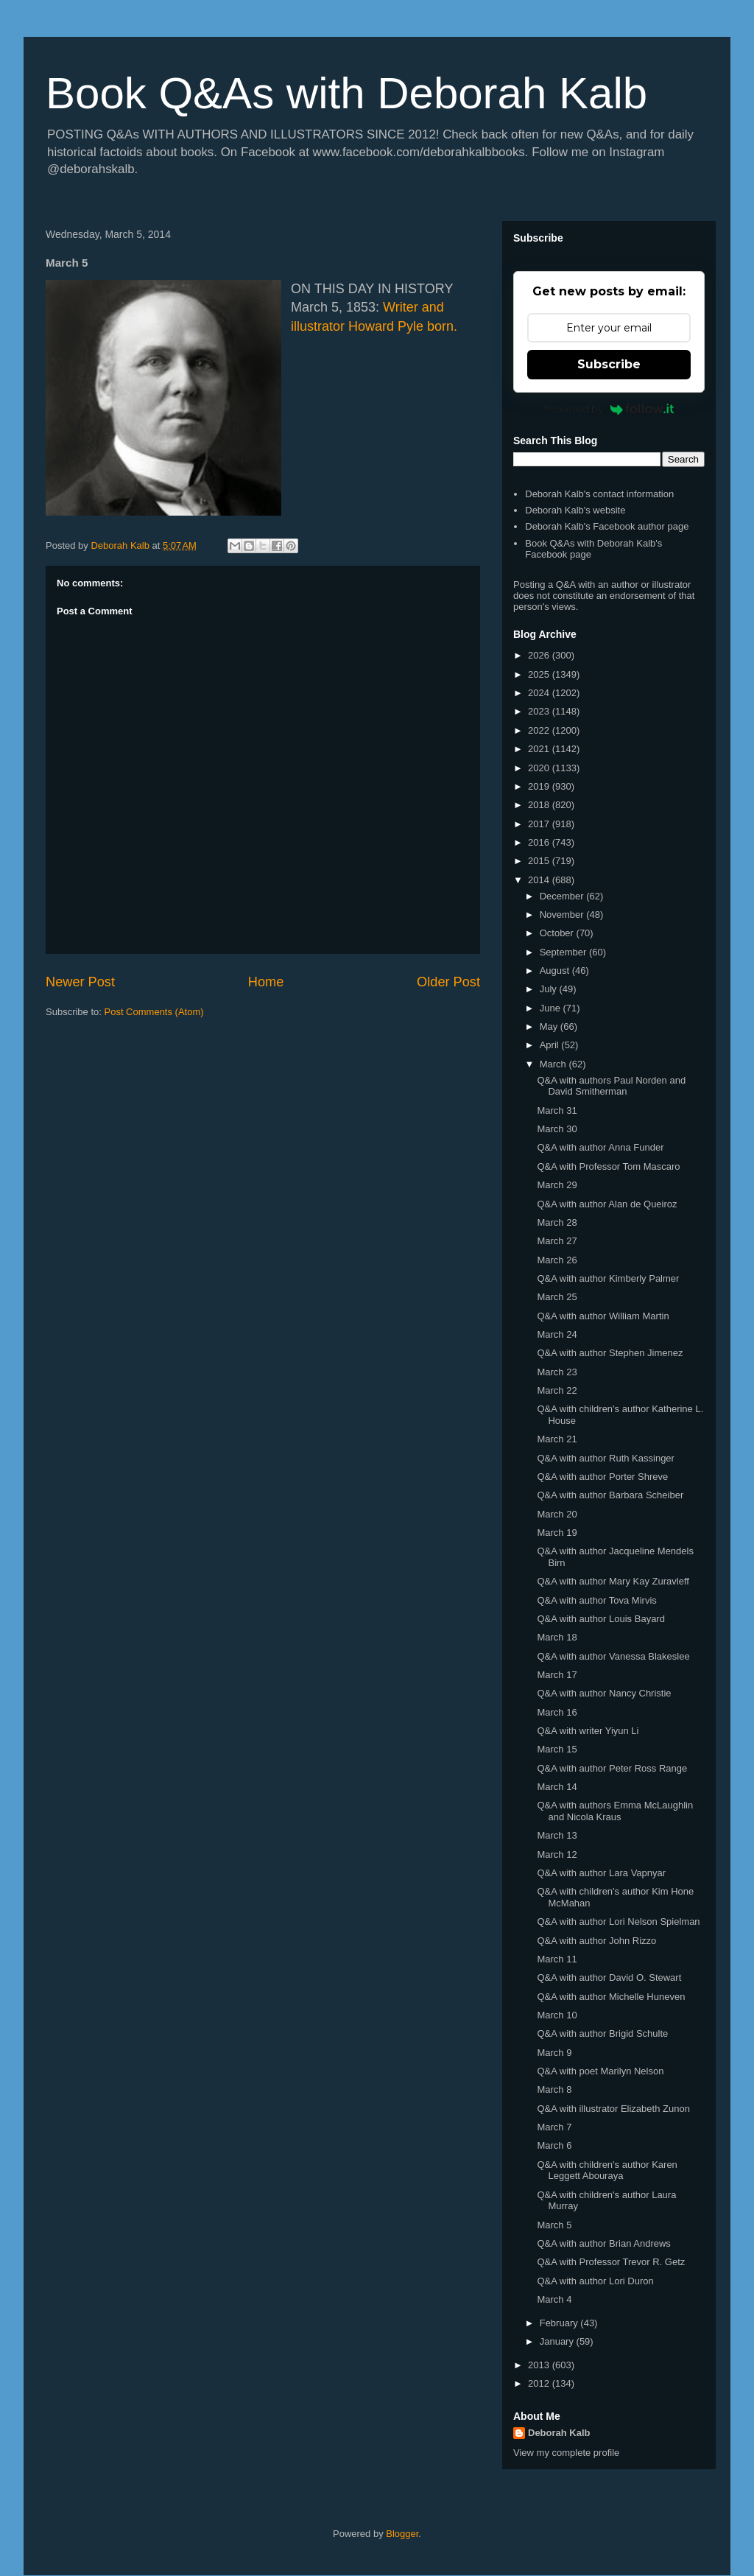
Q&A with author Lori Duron (595, 2281)
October (558, 932)
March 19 (557, 1532)
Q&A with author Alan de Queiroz (607, 1204)
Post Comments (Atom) (154, 1011)
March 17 (557, 1674)
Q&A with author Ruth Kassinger (605, 1458)
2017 (540, 823)
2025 (540, 674)
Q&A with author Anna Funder (600, 1147)
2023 (540, 711)
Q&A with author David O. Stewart (609, 1977)
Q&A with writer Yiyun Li (587, 1730)
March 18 (557, 1637)
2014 (540, 879)
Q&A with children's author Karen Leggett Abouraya (607, 2170)
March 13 (557, 1835)
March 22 (557, 1390)
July (550, 988)
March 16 (557, 1712)
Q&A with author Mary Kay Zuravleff (612, 1581)
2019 (540, 786)
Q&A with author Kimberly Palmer (608, 1278)
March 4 (554, 2299)
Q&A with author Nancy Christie (604, 1693)
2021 (540, 748)
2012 (540, 2383)
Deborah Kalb (559, 2432)
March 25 (557, 1296)
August (556, 970)
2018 (540, 804)
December (563, 896)
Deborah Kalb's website (575, 510)
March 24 (557, 1334)
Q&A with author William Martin (603, 1316)
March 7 (554, 2127)
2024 (540, 692)
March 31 (557, 1110)
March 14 (557, 1786)
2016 (540, 842)
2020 (540, 767)
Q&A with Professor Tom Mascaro (608, 1166)
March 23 (557, 1372)
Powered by (609, 409)
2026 (540, 655)
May (550, 1026)
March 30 (557, 1128)
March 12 (557, 1854)
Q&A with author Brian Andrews (603, 2243)
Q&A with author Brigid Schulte (602, 2033)
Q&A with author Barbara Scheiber (610, 1495)
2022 (540, 730)
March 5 (554, 2225)
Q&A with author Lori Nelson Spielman (618, 1921)
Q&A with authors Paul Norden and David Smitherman (611, 1086)
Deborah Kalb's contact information (599, 493)
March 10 (557, 2015)
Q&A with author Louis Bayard (600, 1618)
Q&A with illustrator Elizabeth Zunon (613, 2108)
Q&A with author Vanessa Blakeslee (613, 1656)
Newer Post (80, 982)
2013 (540, 2364)
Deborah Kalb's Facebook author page (606, 526)
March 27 (557, 1240)
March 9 (554, 2052)
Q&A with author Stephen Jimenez (610, 1352)
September (564, 952)
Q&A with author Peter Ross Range (612, 1768)
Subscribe (609, 364)
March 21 (557, 1439)
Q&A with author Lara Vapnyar (601, 1872)
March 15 (557, 1749)
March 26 (557, 1260)
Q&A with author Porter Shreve (602, 1476)
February (560, 2322)
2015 (540, 860)
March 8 (554, 2089)
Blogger (402, 2533)
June (551, 1008)
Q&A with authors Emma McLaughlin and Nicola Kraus (615, 1811)
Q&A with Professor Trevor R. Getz (611, 2261)
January (558, 2341)
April (551, 1044)
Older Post (448, 982)
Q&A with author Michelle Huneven (611, 1996)
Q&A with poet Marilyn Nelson (600, 2071)
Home (266, 982)
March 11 (557, 1959)
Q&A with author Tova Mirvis (596, 1600)
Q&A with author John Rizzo (596, 1940)
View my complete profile (566, 2452)
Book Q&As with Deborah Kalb (346, 93)
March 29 (557, 1184)
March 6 (554, 2145)
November (563, 914)
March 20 (557, 1514)
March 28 (557, 1222)
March (554, 1064)
